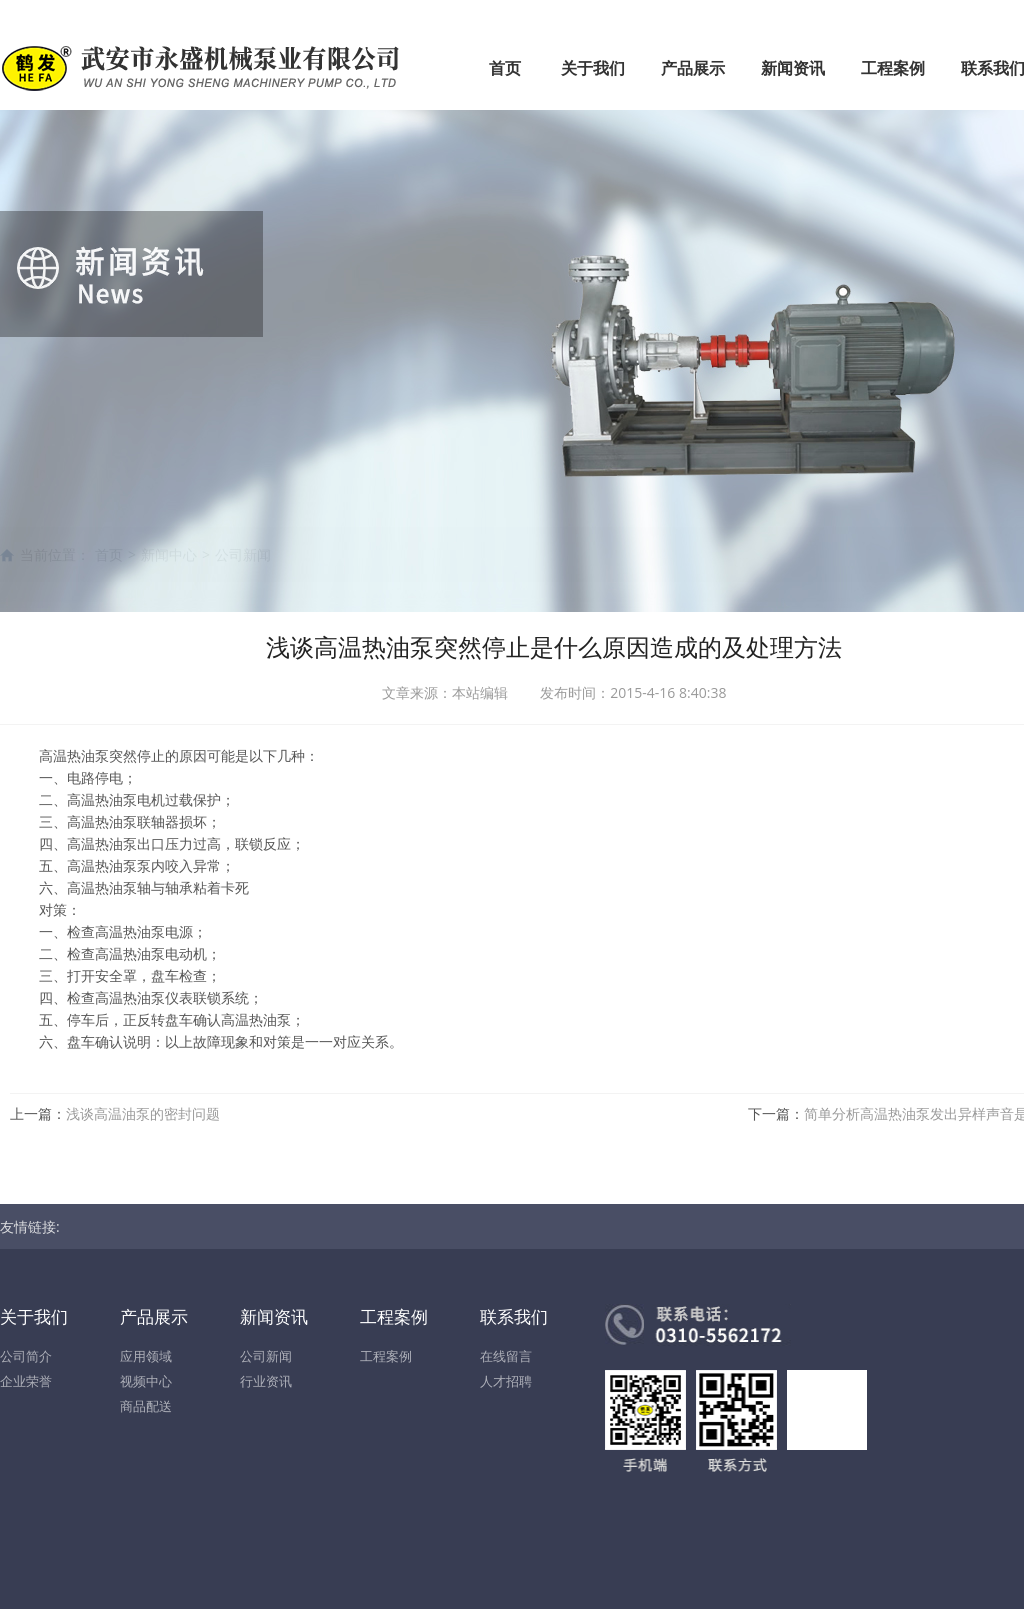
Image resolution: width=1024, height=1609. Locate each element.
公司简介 (26, 1356)
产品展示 (693, 68)
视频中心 (146, 1381)
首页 (505, 68)
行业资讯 (266, 1381)
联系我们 (514, 1316)
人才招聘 (506, 1381)
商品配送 (146, 1406)
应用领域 (146, 1356)
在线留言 (506, 1356)
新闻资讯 (793, 68)
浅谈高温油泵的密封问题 (143, 1113)
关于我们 (593, 68)
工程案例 (893, 68)
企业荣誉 (26, 1381)
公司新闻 (266, 1356)
